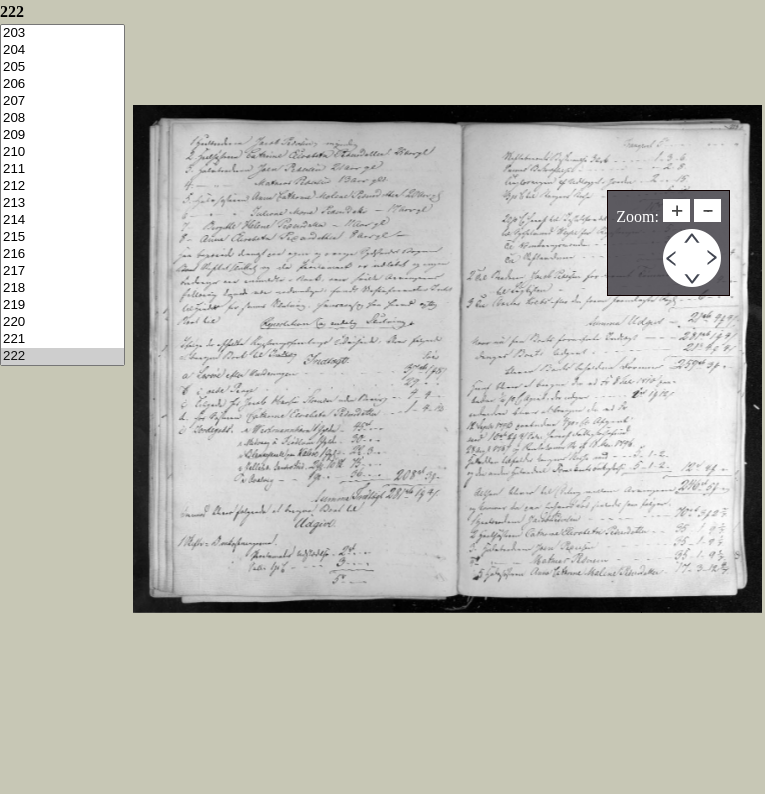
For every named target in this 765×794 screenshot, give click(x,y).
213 (62, 203)
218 (62, 288)
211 (62, 169)
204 (62, 50)
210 (62, 152)
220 (62, 322)
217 (62, 271)
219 (62, 305)
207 (62, 101)
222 (62, 356)
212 (62, 186)
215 (62, 237)
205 (62, 67)
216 (62, 254)
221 (62, 339)
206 (62, 84)
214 (62, 220)
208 (62, 118)
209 (62, 135)
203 (62, 33)
